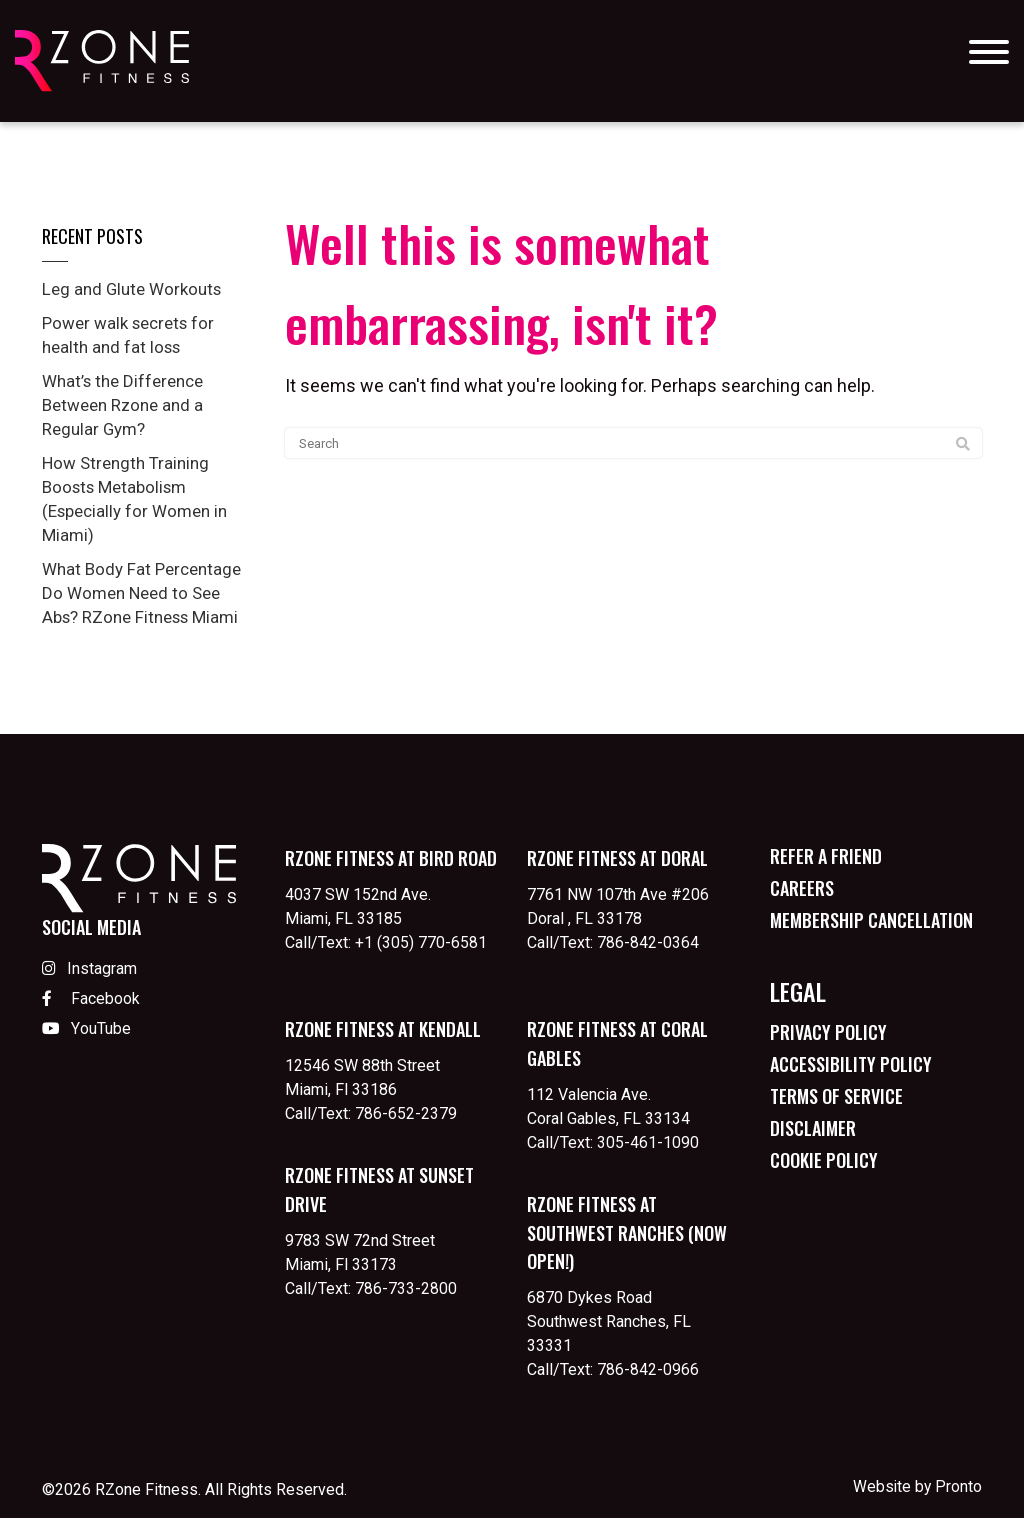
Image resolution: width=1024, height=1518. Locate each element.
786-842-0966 (648, 1369)
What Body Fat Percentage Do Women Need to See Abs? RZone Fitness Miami (147, 592)
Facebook (91, 999)
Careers (802, 888)
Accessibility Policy (851, 1064)
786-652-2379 (406, 1113)
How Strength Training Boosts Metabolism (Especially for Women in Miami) (140, 498)
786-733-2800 (406, 1288)
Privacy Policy (828, 1032)
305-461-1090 (648, 1142)
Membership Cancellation (871, 920)
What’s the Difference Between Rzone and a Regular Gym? (128, 404)
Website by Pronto (916, 1486)
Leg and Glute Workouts (136, 288)
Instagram (89, 969)
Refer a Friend (826, 856)
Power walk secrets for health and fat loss (134, 334)
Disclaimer (813, 1128)
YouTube (86, 1030)
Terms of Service (836, 1096)
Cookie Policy (824, 1160)
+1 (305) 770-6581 (421, 942)
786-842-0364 (648, 942)
